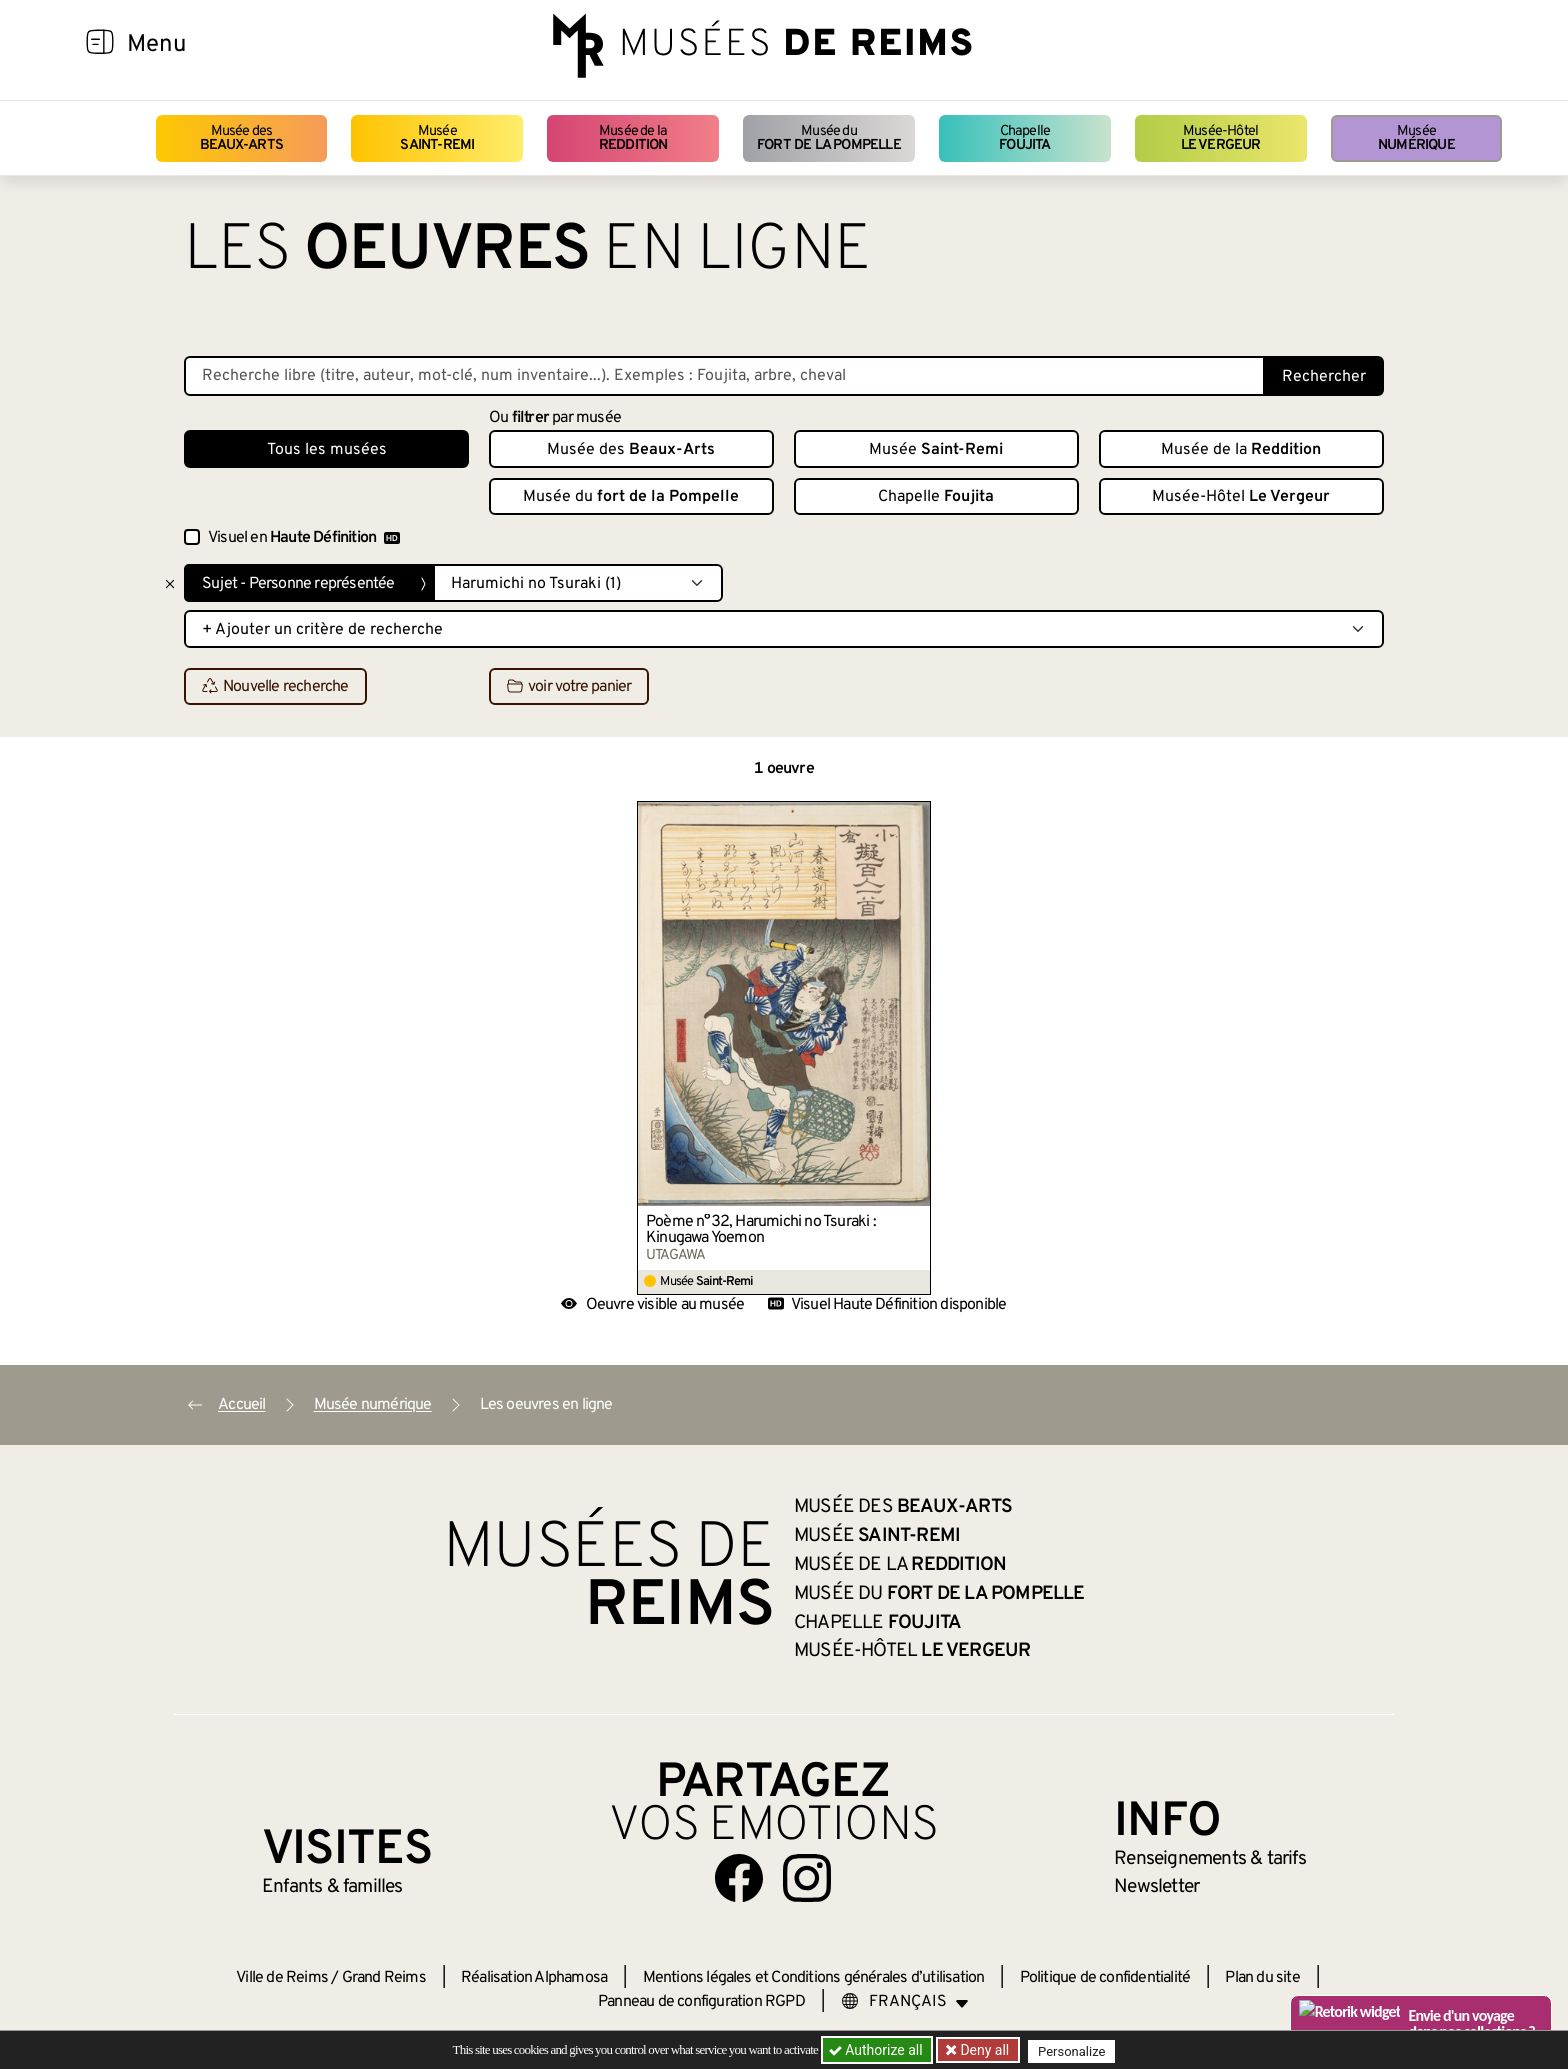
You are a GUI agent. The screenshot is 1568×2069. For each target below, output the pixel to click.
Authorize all (877, 2050)
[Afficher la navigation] (100, 45)
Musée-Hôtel (1221, 138)
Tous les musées (327, 450)
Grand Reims (384, 1978)
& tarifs (1210, 1859)
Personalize (1076, 2050)
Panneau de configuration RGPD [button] (701, 2002)
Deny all (985, 2050)
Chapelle (1024, 138)
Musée (437, 138)
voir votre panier (569, 687)
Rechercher (1324, 377)
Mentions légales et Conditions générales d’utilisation (814, 1978)
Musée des (241, 138)
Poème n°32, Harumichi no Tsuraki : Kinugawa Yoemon (761, 1230)
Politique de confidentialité (1105, 1978)
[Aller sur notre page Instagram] (807, 1878)
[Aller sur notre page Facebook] (739, 1878)
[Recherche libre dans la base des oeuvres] (724, 376)
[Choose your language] (905, 2002)
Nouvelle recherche (275, 687)
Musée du (829, 138)
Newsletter (1156, 1887)
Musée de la (633, 138)
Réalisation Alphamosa (534, 1978)
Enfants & (332, 1887)
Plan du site (1262, 1978)
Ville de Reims (282, 1978)
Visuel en (304, 538)
